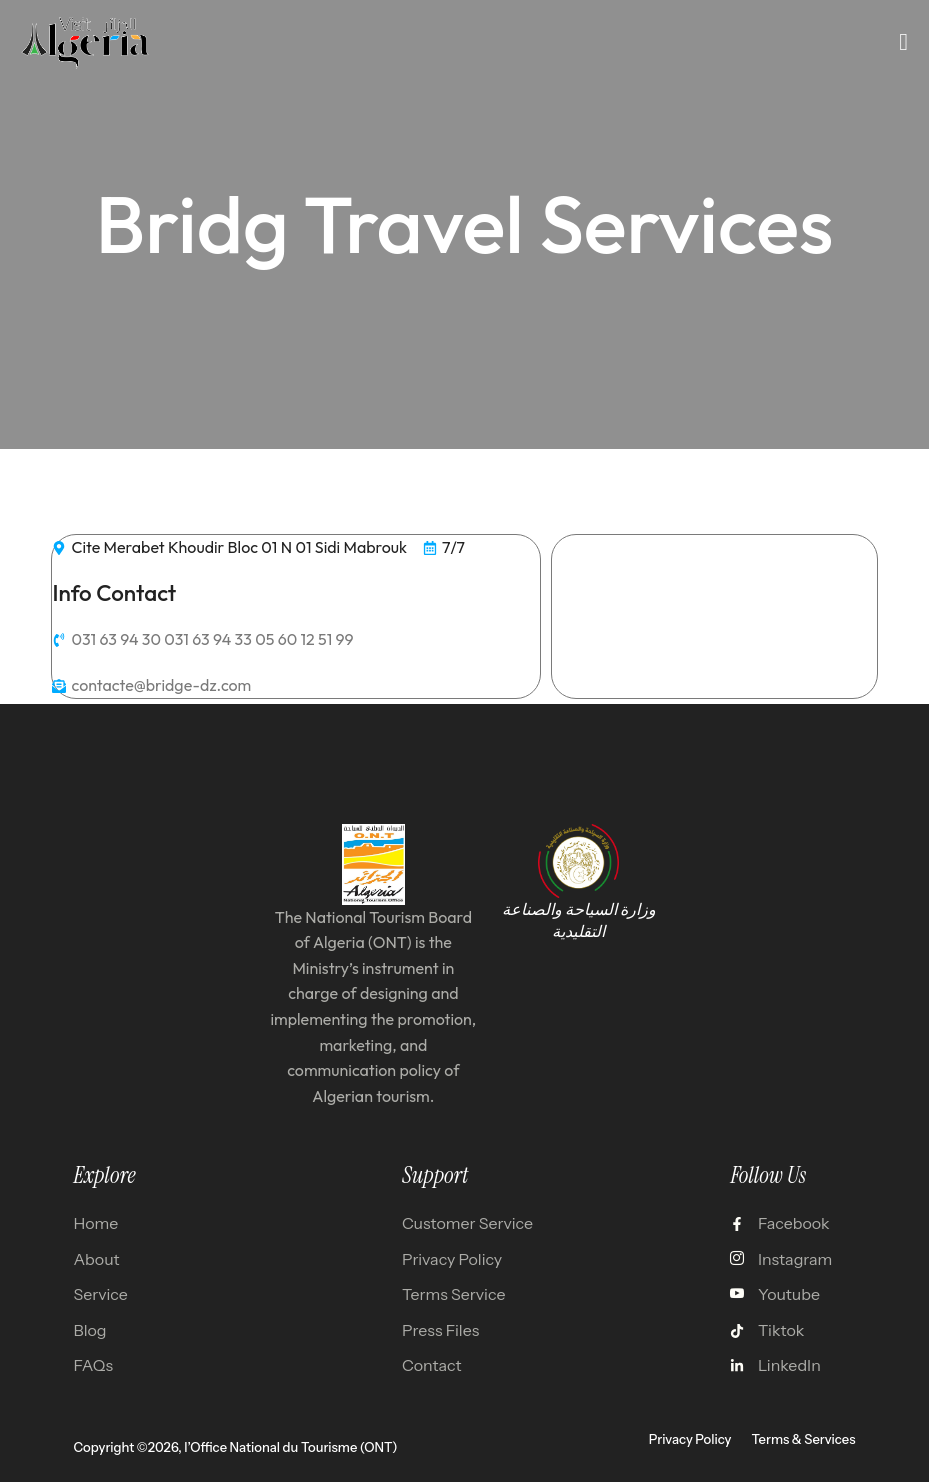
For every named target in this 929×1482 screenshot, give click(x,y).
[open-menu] (904, 42)
